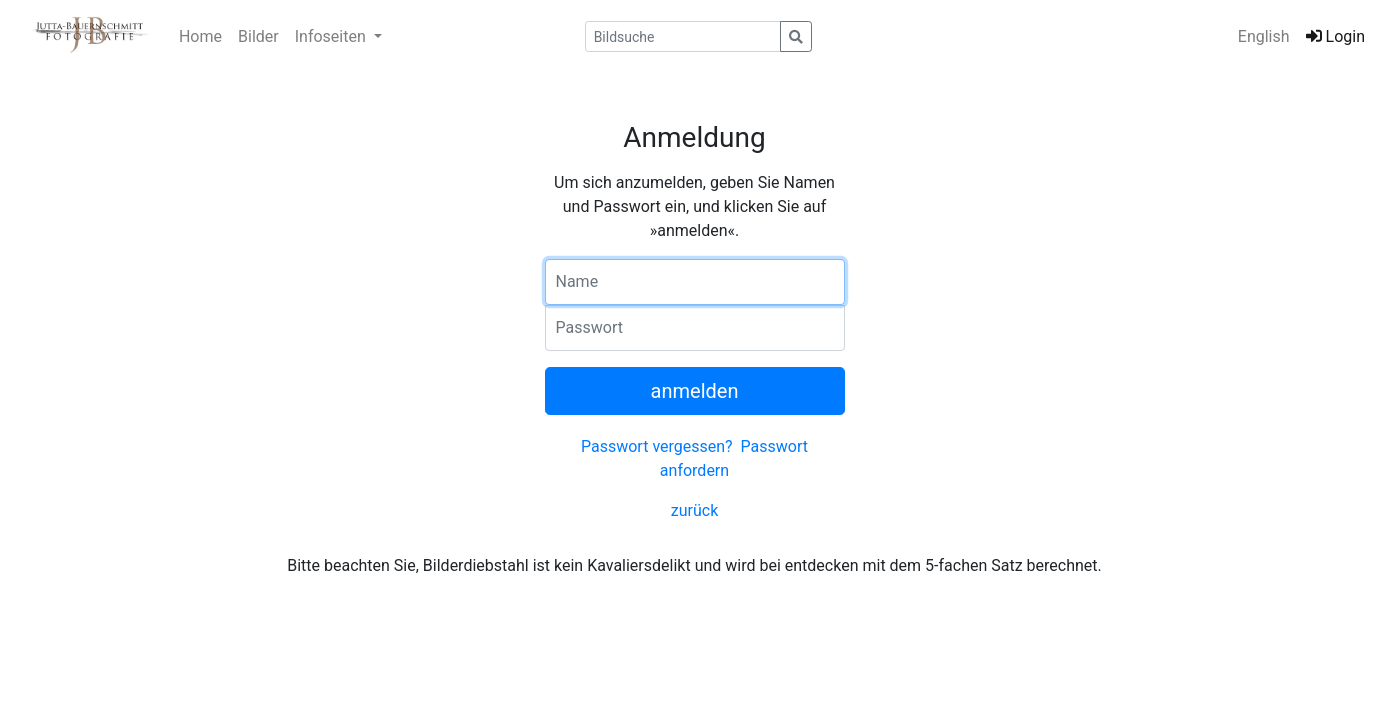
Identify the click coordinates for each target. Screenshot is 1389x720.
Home (200, 36)
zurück (694, 510)
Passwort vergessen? (657, 446)
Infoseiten (332, 36)
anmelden (695, 391)
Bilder (258, 36)
